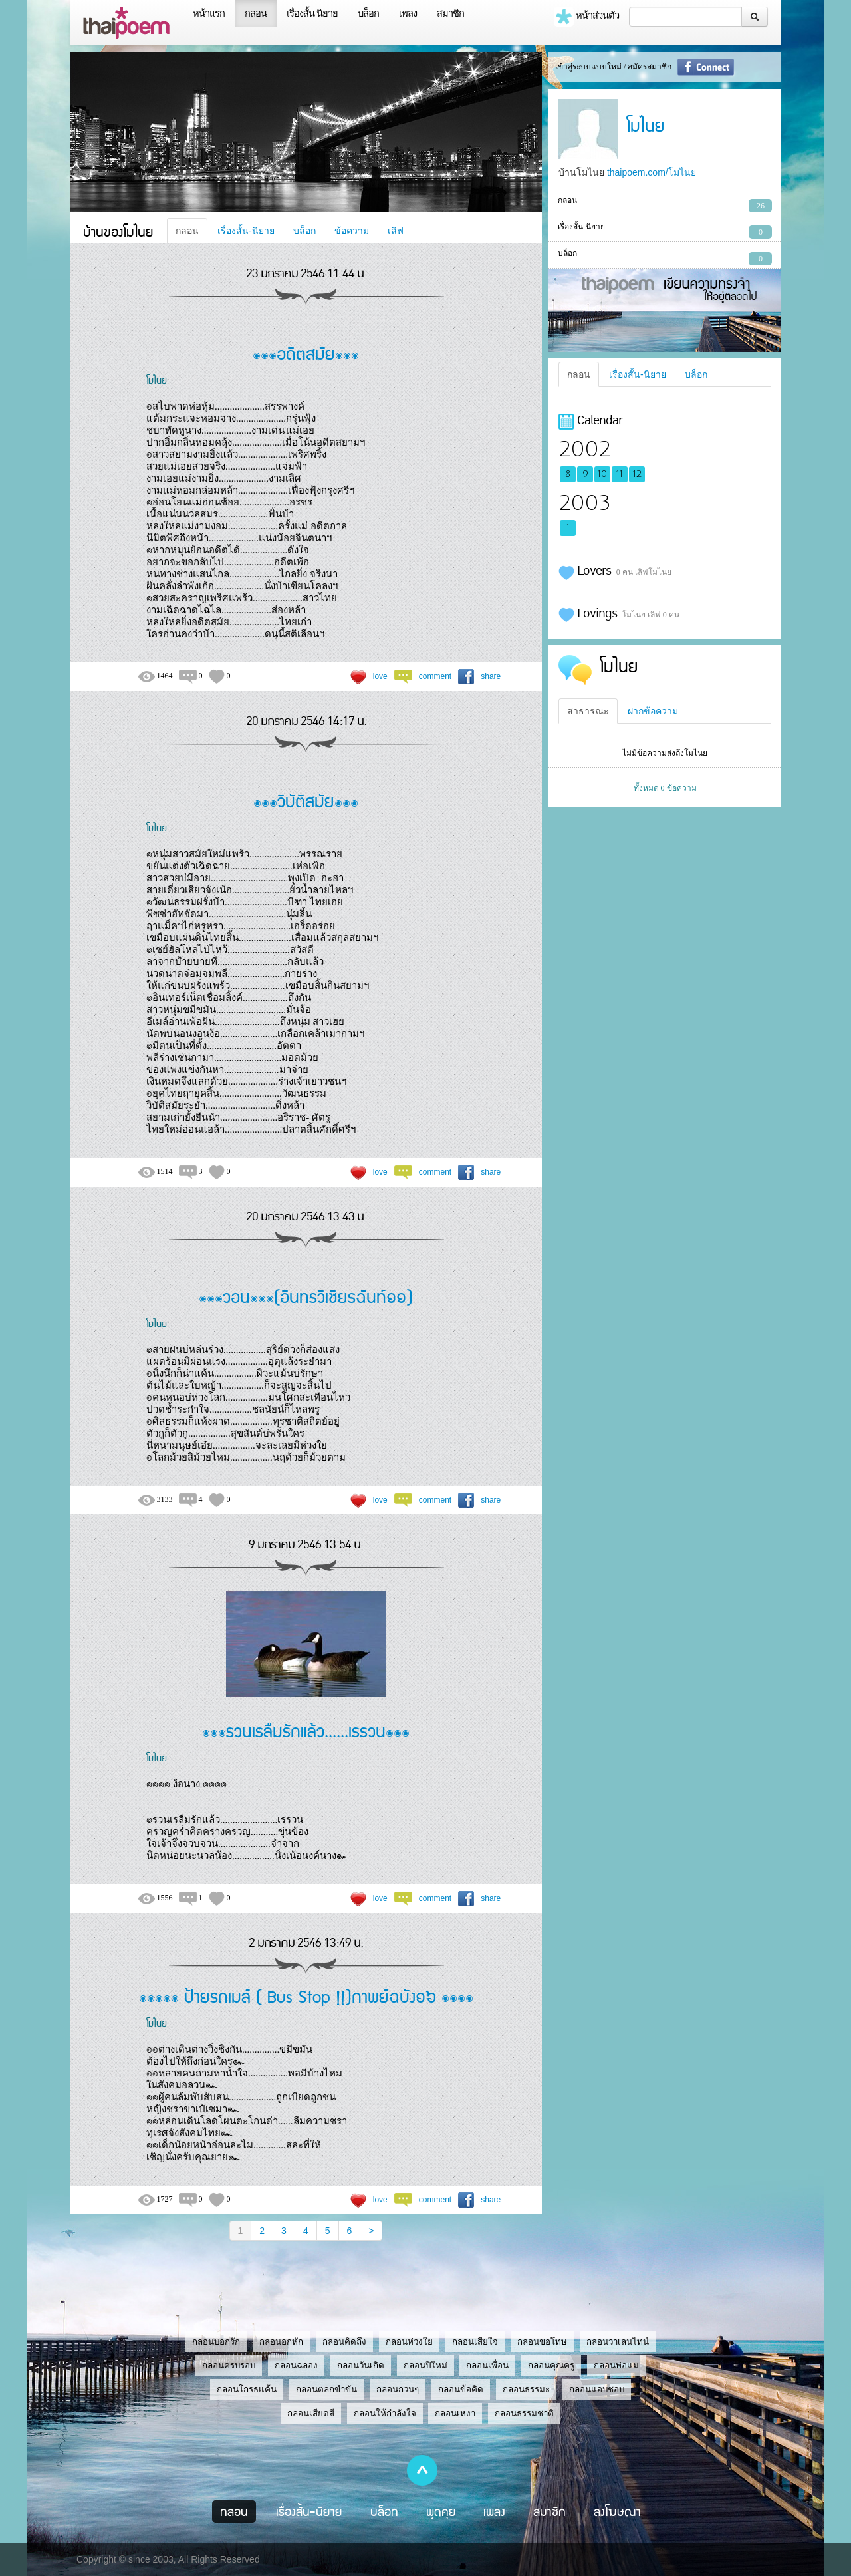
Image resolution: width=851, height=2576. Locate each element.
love (380, 676)
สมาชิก (450, 13)
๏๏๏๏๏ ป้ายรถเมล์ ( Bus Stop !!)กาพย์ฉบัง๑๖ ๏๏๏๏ (306, 1996)
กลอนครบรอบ (228, 2365)
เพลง (408, 13)
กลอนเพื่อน (487, 2365)
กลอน (256, 13)
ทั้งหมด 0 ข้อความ (665, 788)
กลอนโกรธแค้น (247, 2389)
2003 (584, 503)
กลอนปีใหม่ (425, 2365)
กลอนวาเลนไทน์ (617, 2342)
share (491, 676)
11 (619, 474)
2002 (584, 449)
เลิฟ (396, 230)
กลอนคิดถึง (344, 2342)
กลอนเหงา (455, 2413)
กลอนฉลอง (296, 2365)
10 (602, 474)
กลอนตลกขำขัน (326, 2389)
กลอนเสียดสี (310, 2413)
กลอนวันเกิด (360, 2365)
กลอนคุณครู (551, 2365)
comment (435, 676)
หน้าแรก (209, 13)
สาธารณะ (588, 711)
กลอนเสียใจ (475, 2342)
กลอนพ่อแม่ (616, 2365)
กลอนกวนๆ (397, 2389)
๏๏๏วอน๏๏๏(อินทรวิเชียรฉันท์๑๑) (306, 1296)
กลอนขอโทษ (542, 2342)
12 (637, 474)
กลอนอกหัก (281, 2342)
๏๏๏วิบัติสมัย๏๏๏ (305, 800)
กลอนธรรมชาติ (524, 2413)
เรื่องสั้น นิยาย (312, 13)
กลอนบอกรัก (216, 2342)
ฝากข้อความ (653, 711)
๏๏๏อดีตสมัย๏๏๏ (306, 353)
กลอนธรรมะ (526, 2389)
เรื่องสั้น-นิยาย (246, 230)
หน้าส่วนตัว (586, 17)
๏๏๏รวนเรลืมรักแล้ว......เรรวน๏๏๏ (306, 1730)
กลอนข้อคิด (460, 2389)
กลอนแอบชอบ (596, 2389)
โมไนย (156, 379)
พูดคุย (441, 2511)
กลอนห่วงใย (409, 2342)
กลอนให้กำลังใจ (385, 2413)
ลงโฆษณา (617, 2511)
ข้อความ (351, 230)
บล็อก (368, 13)
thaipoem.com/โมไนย (651, 172)
